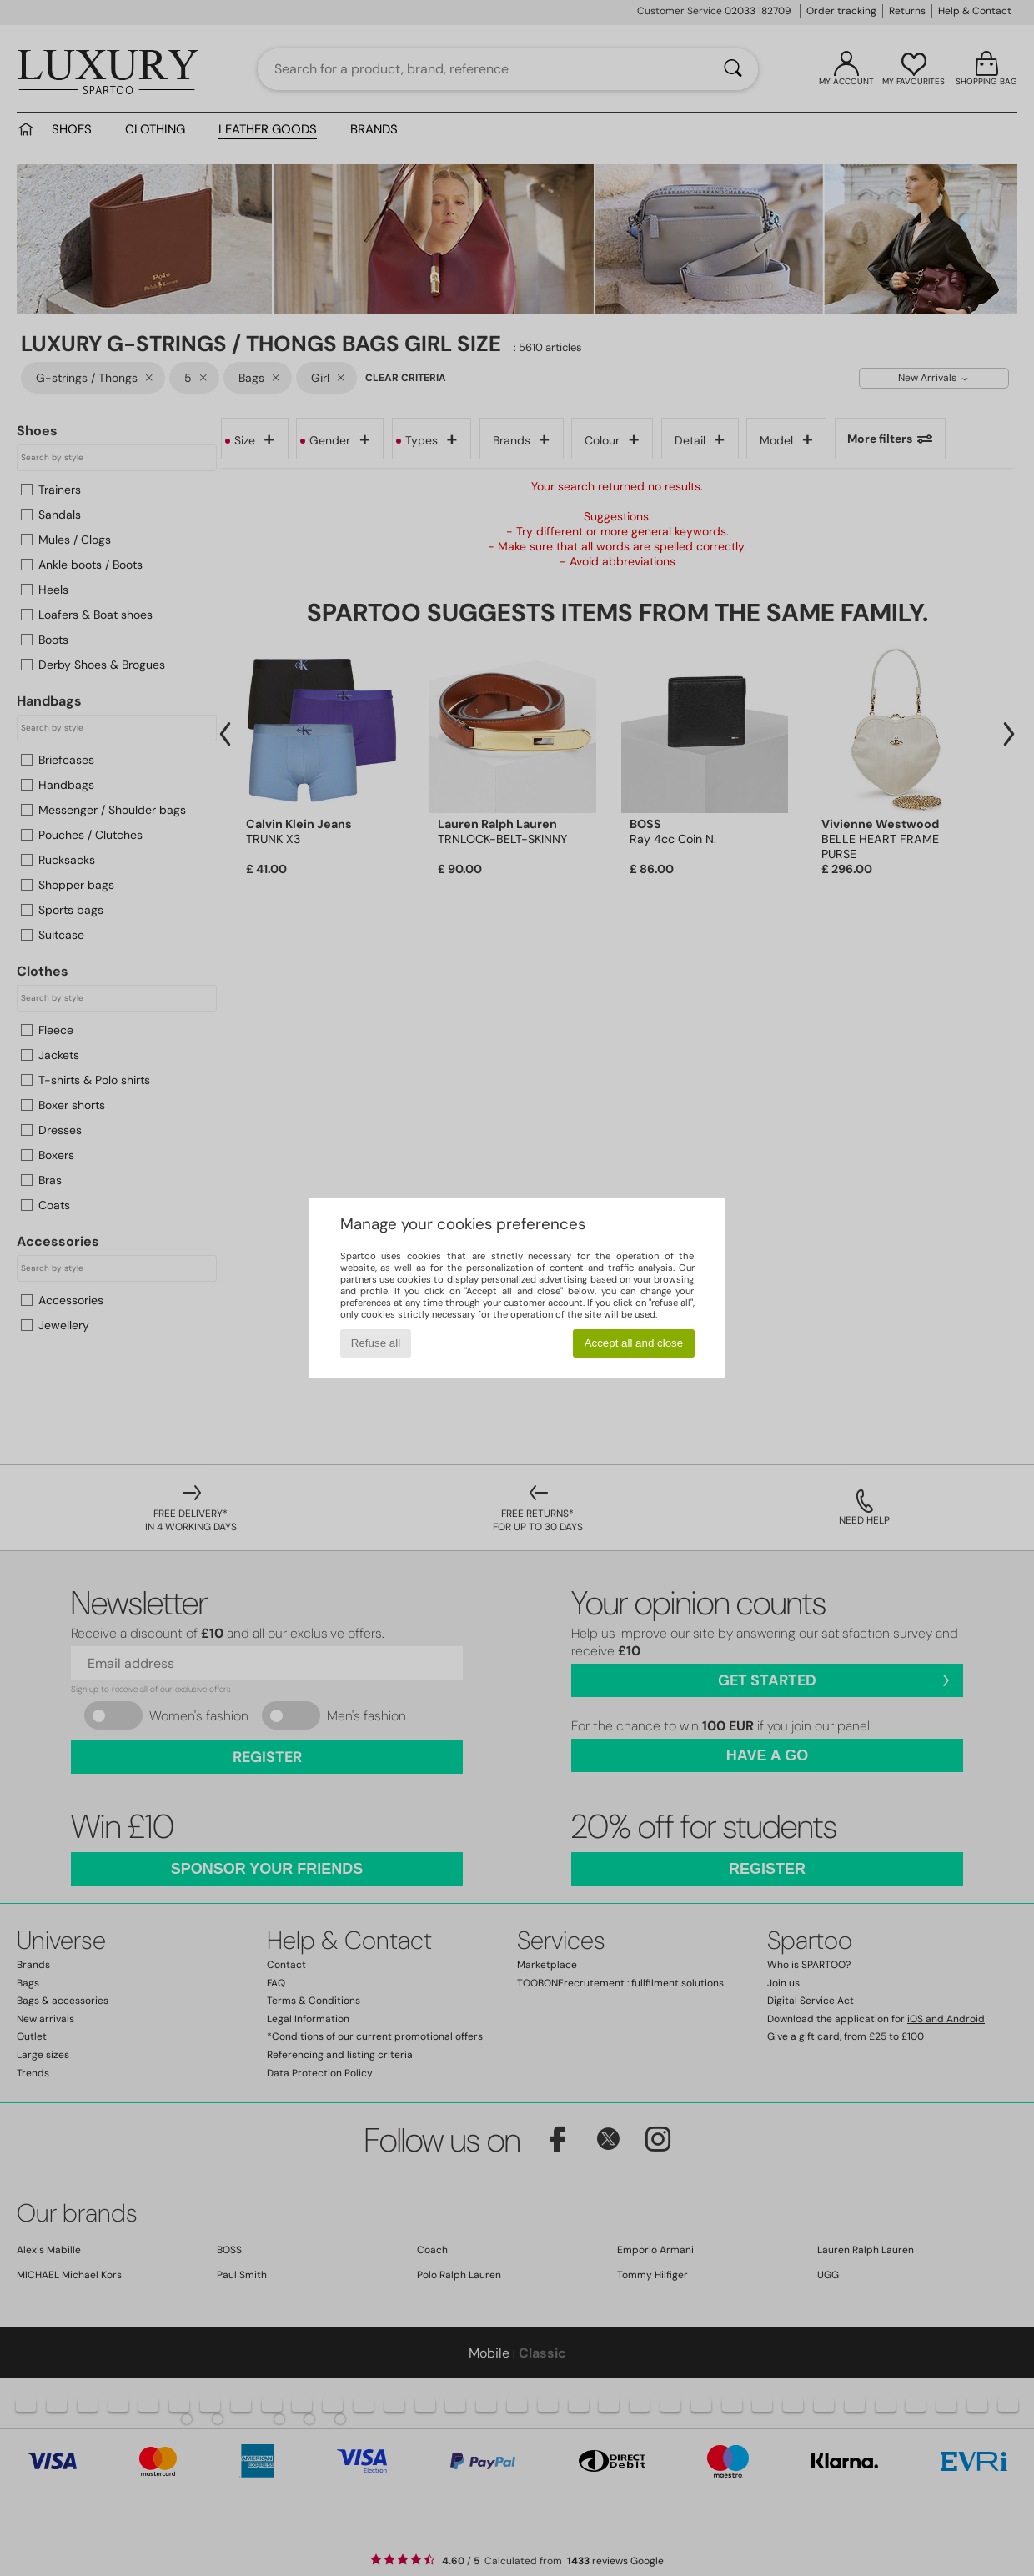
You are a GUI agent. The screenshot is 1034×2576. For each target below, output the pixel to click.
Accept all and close (634, 1343)
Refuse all (375, 1343)
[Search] (733, 69)
